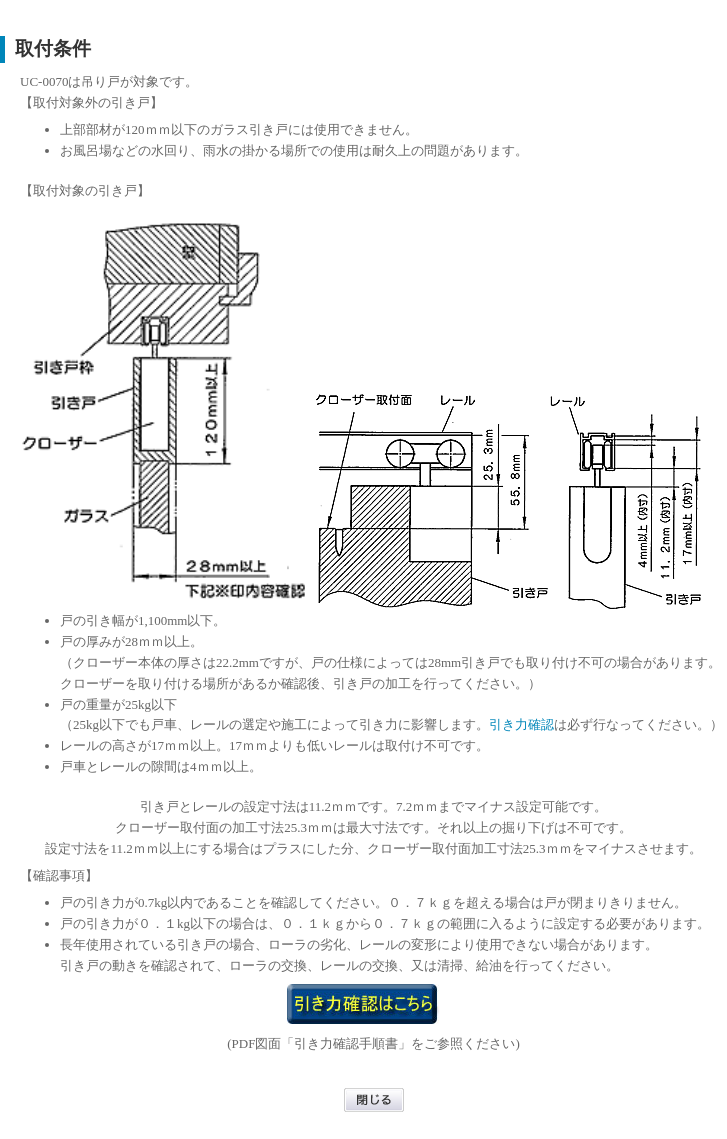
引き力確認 (521, 724)
